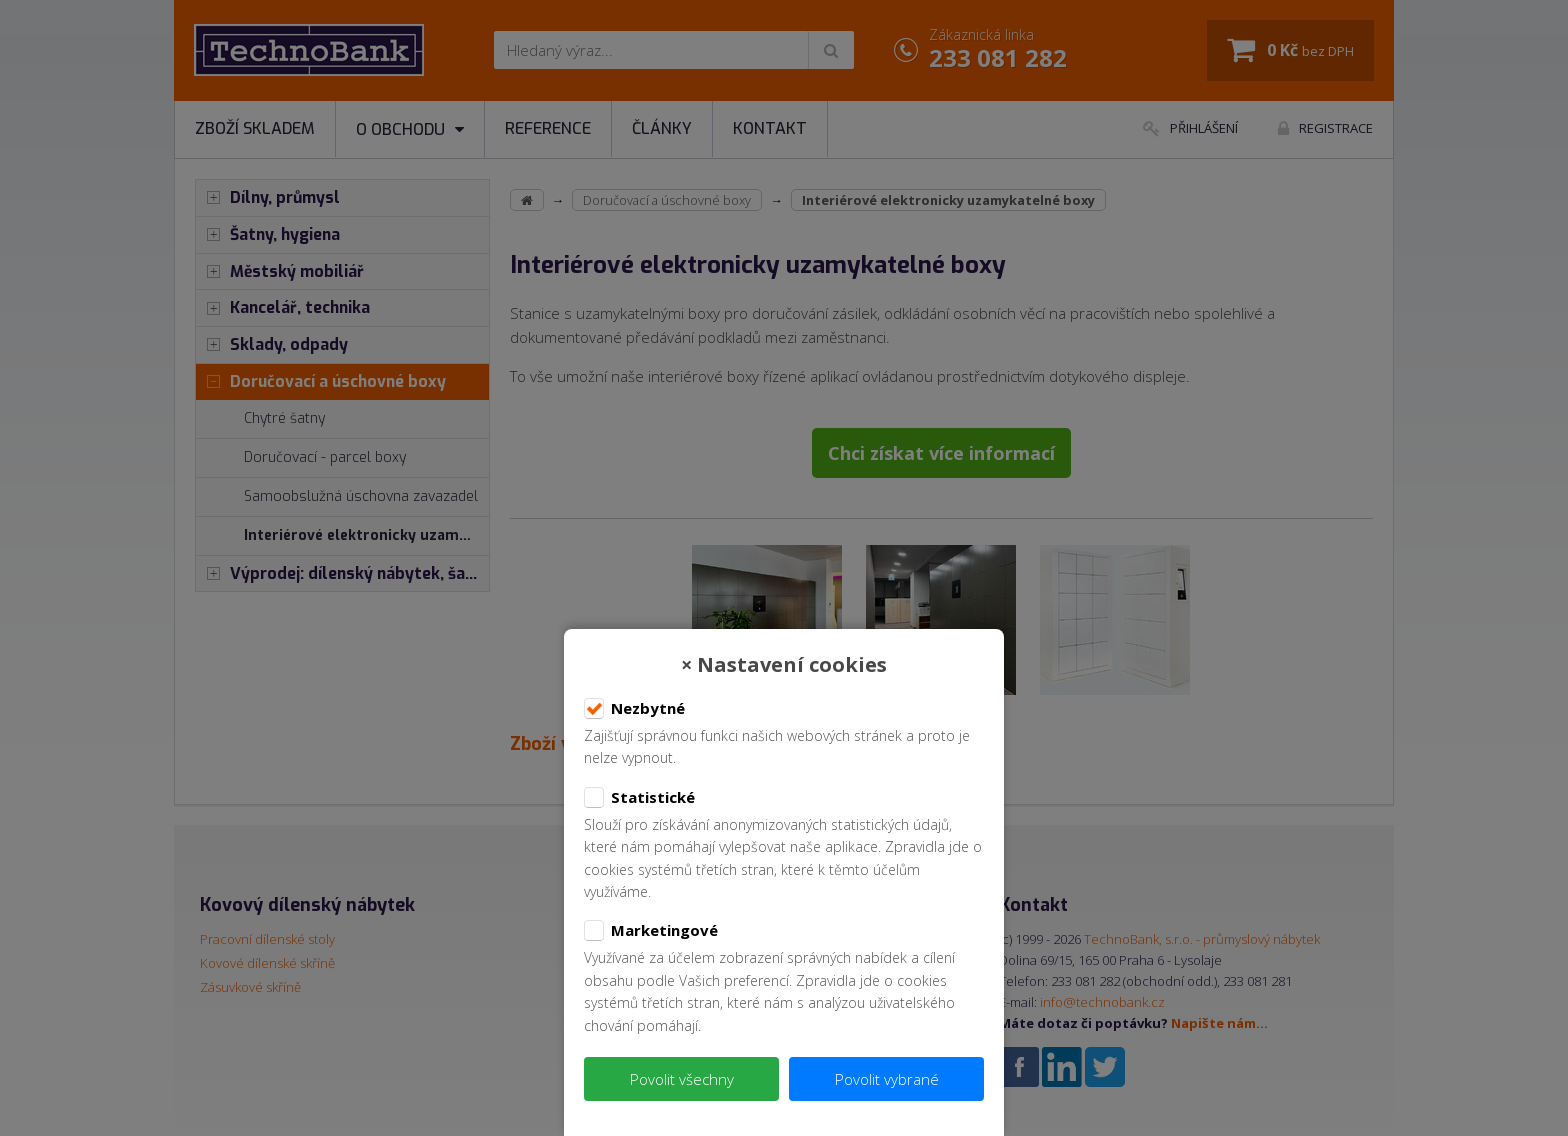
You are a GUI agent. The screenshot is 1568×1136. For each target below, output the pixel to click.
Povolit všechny (682, 1079)
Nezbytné (634, 709)
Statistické (639, 798)
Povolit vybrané (887, 1079)
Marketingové (651, 931)
